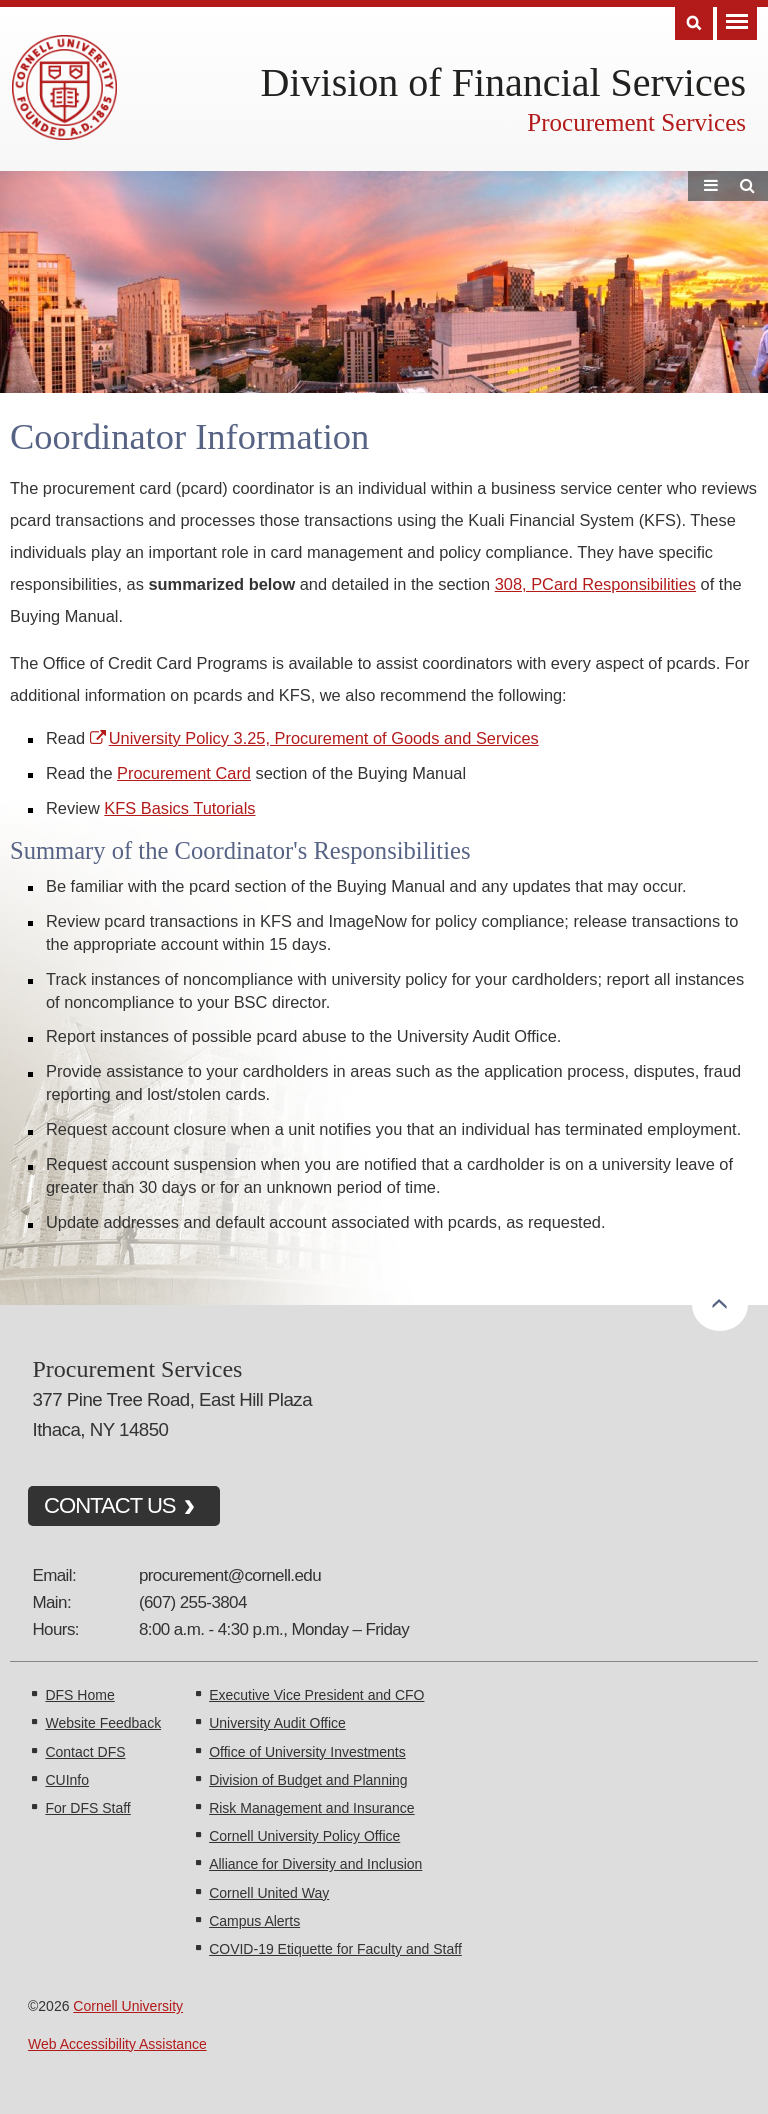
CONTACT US (110, 1505)
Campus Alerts (254, 1921)
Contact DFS (85, 1752)
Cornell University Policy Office (304, 1836)
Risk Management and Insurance (311, 1808)
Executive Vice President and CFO (316, 1695)
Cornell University (128, 2006)
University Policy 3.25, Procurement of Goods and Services (324, 738)
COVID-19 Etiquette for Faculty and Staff (335, 1949)
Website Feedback (103, 1723)
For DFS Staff (87, 1808)
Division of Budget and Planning (308, 1780)
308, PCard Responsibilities (595, 584)
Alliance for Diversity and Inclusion (315, 1864)
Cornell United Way (269, 1893)
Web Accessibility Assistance (117, 2044)
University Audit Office (277, 1723)
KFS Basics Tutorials (179, 808)
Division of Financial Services (503, 82)
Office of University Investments (307, 1752)
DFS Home (79, 1695)
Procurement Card (184, 773)
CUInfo (67, 1780)
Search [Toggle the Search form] (694, 23)
